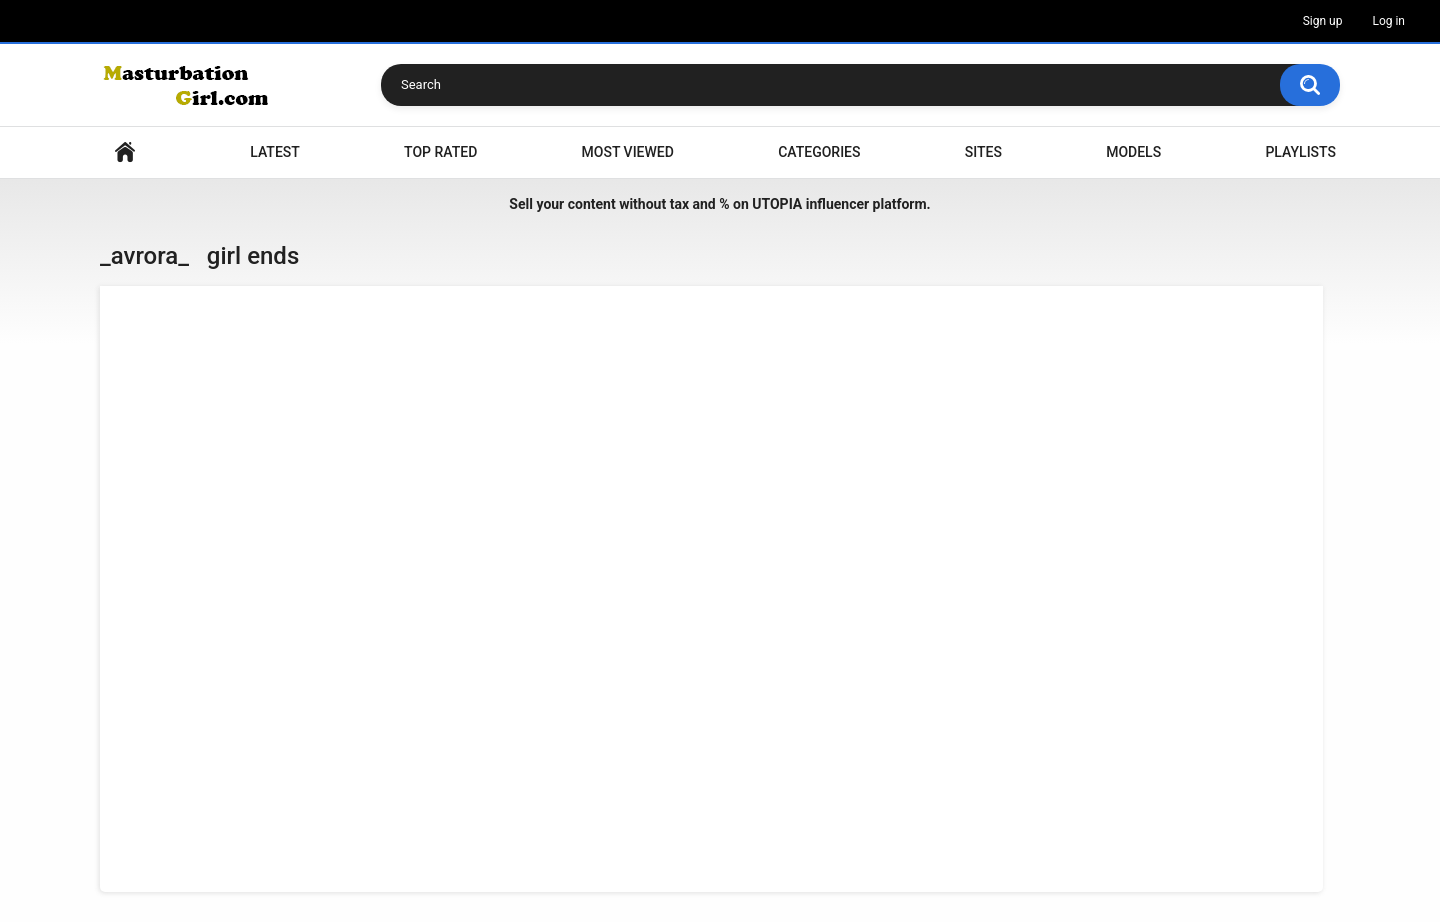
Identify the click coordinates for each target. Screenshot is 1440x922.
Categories (819, 152)
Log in (1388, 21)
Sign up (1323, 21)
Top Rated (440, 152)
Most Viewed (628, 152)
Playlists (1300, 152)
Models (1133, 152)
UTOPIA (777, 204)
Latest (275, 152)
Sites (983, 152)
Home (125, 152)
